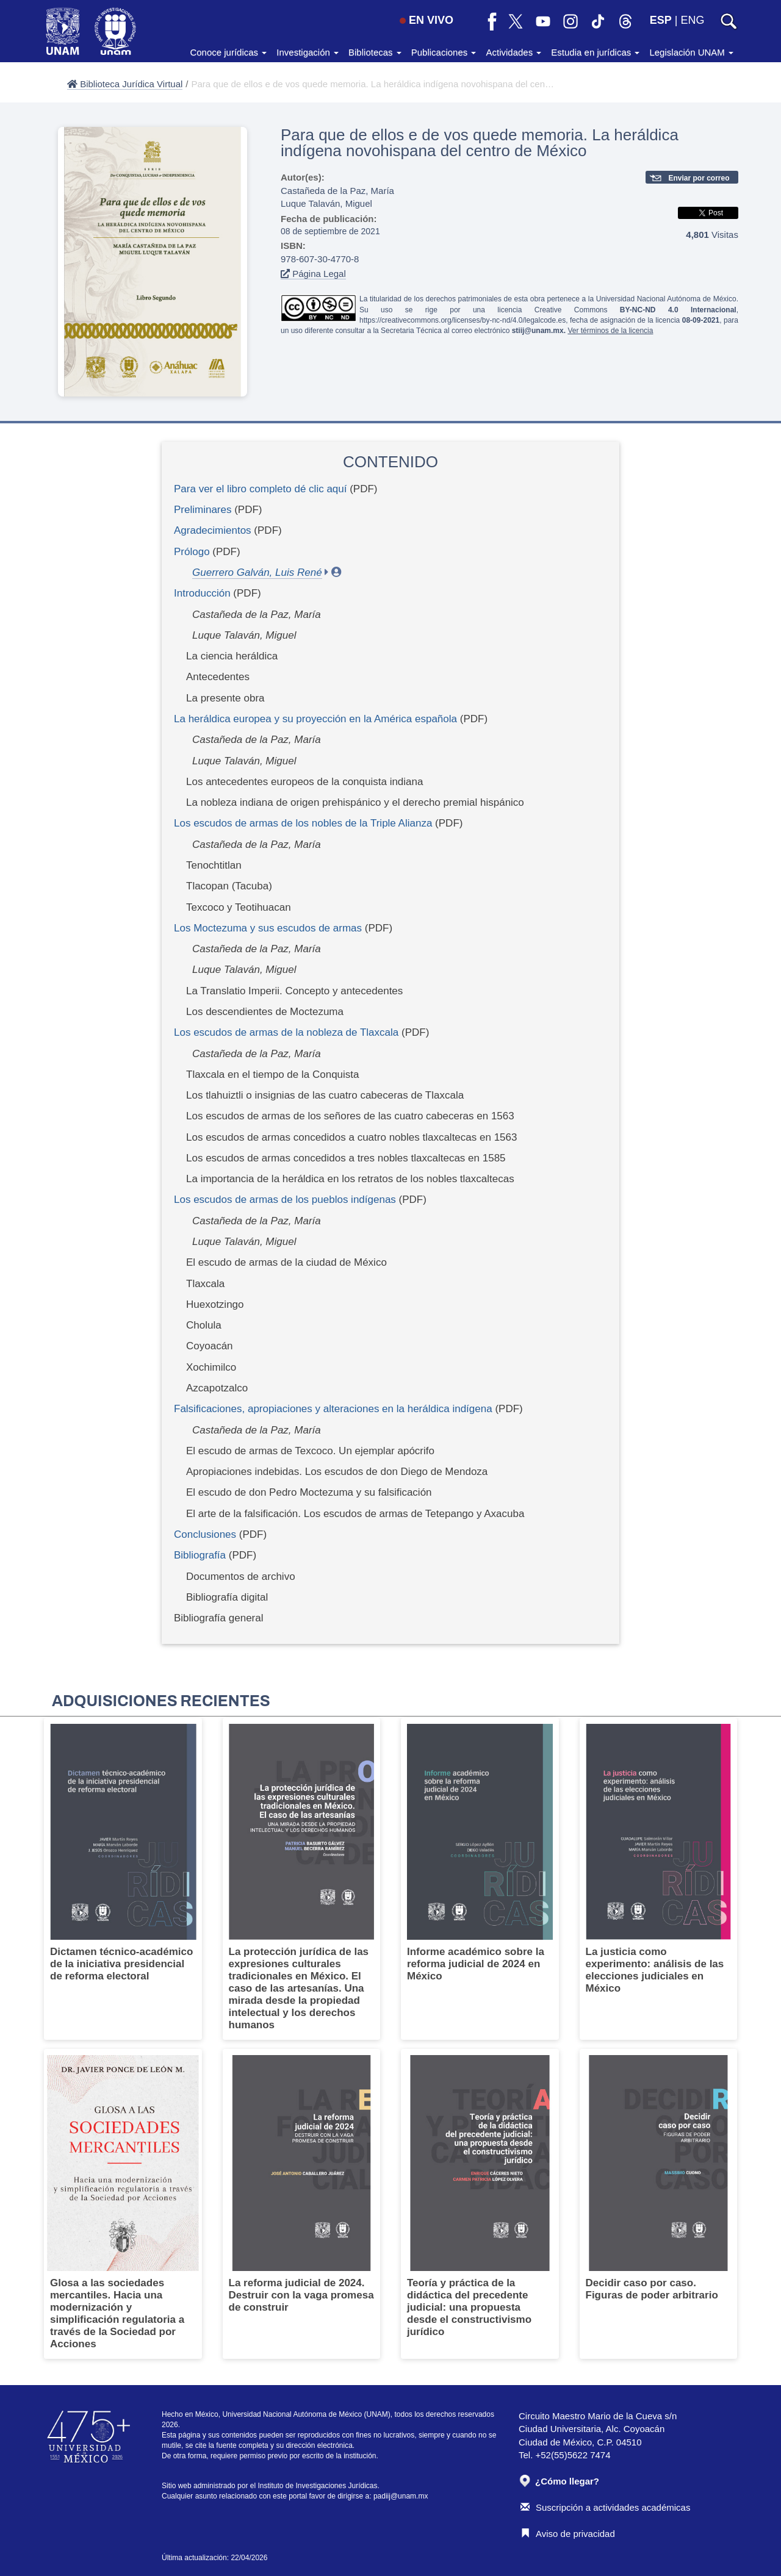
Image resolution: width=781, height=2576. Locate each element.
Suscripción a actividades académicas (605, 2507)
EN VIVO (426, 20)
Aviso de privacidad (567, 2533)
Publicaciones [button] (444, 52)
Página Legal (313, 273)
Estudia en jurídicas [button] (595, 52)
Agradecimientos (212, 530)
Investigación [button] (307, 52)
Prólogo (192, 552)
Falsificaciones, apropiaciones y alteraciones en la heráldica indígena (333, 1409)
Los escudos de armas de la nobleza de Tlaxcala (286, 1032)
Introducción (202, 593)
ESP (661, 20)
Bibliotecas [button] (374, 52)
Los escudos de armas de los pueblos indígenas (285, 1199)
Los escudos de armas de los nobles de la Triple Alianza (303, 823)
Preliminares (202, 509)
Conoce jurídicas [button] (228, 52)
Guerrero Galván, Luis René (257, 572)
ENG (692, 20)
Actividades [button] (513, 52)
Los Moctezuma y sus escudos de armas (268, 928)
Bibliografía (200, 1555)
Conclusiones (205, 1534)
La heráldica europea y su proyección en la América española (315, 719)
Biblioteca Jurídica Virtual (124, 84)
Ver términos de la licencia (610, 330)
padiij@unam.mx (400, 2496)
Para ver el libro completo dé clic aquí (260, 489)
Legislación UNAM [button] (691, 52)
